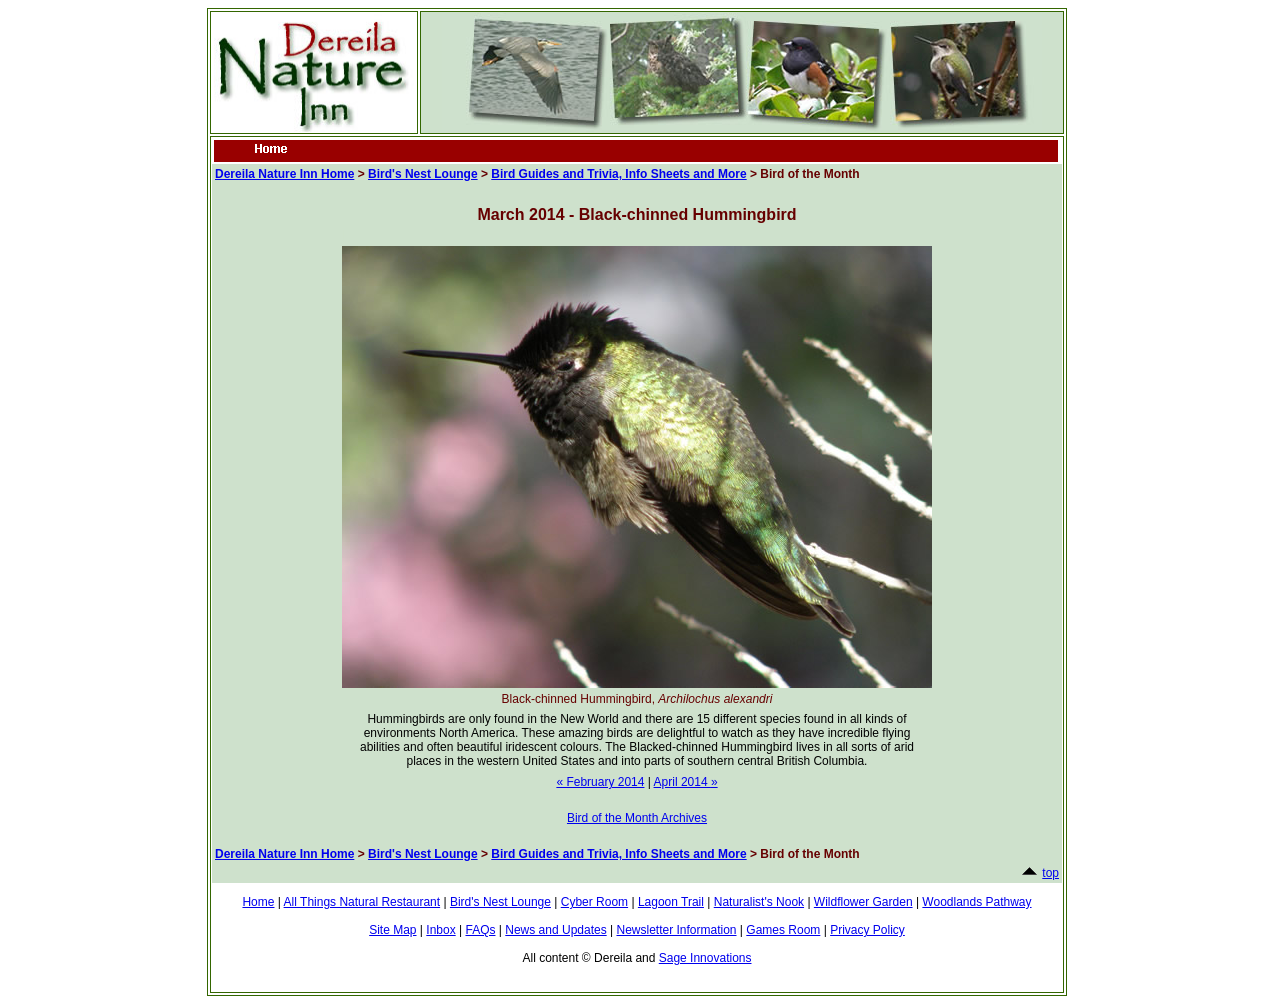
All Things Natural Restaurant (362, 902)
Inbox (440, 930)
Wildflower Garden (863, 902)
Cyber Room (594, 902)
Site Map (392, 930)
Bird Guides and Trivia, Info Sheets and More (618, 174)
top (1050, 873)
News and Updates (555, 930)
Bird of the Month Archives (637, 818)
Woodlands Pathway (976, 902)
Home (258, 902)
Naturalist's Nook (759, 902)
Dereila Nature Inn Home (284, 174)
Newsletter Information (676, 930)
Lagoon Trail (671, 902)
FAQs (480, 930)
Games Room (783, 930)
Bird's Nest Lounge (423, 174)
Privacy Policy (867, 930)
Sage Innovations (705, 958)
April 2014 (686, 782)
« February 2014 (600, 782)
